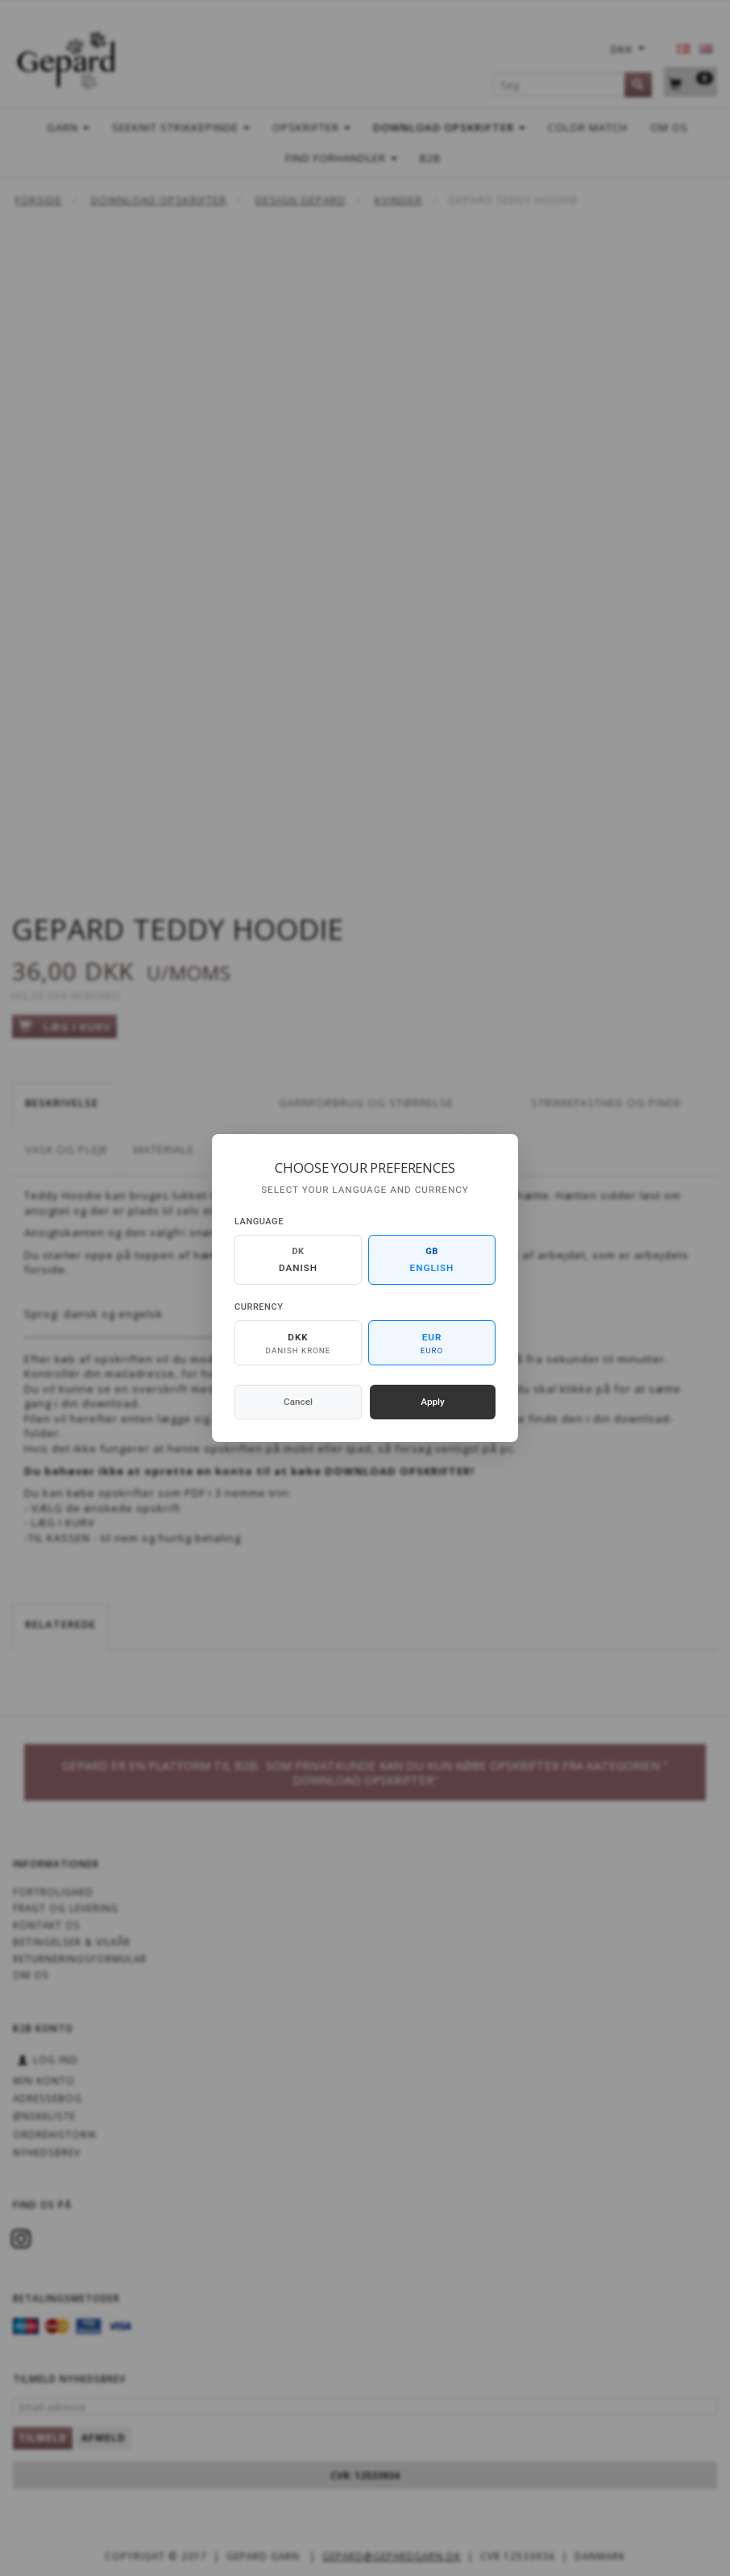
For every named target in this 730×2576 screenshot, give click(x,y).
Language (259, 1221)
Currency (258, 1307)
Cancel (298, 1401)
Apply (433, 1401)
